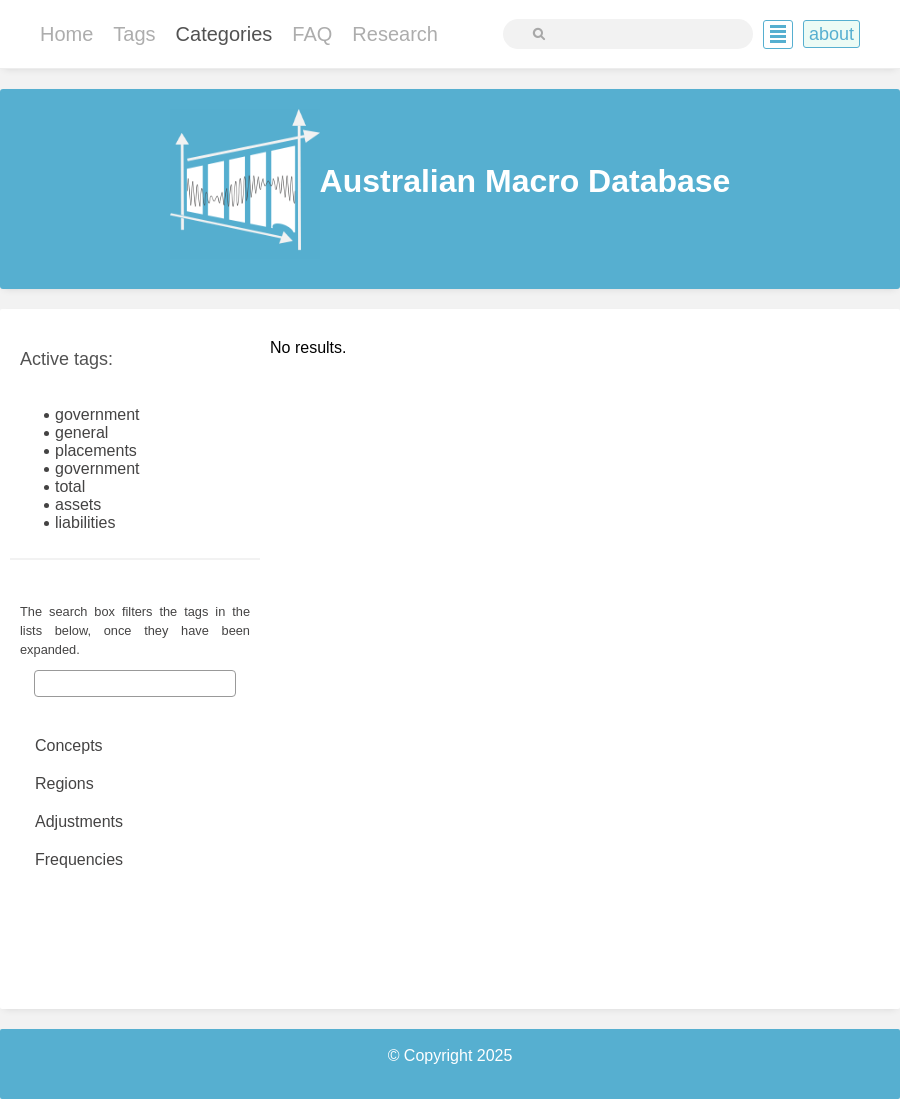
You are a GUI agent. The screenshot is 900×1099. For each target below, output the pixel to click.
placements (96, 450)
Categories (224, 34)
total (70, 486)
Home (66, 34)
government (97, 414)
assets (78, 504)
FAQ (312, 34)
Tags (134, 34)
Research (395, 34)
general (81, 432)
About (831, 34)
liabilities (85, 522)
